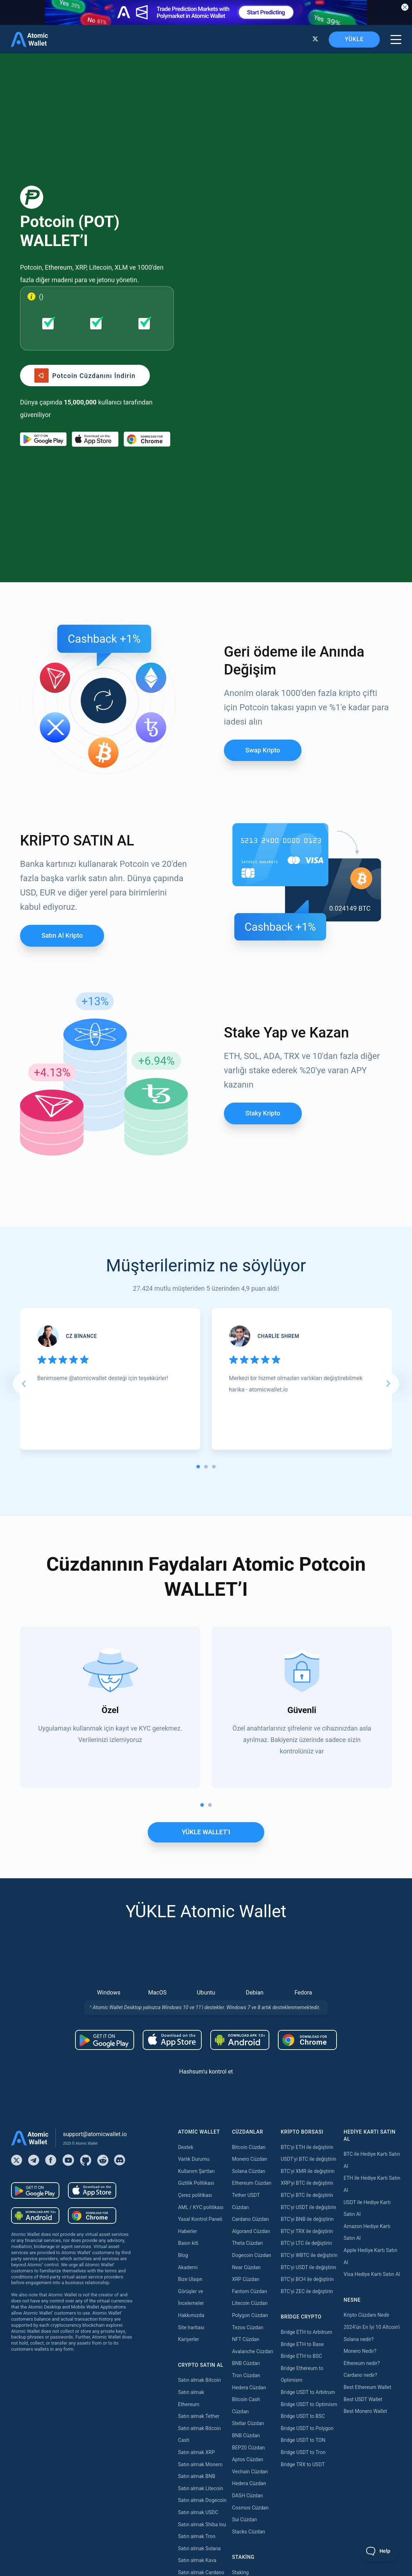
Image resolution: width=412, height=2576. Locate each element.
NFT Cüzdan (245, 2114)
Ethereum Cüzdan (251, 1958)
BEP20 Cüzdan (248, 2223)
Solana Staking (248, 2504)
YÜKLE (354, 39)
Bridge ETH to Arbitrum (306, 2107)
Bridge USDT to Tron (303, 2227)
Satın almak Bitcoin (199, 2155)
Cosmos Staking (250, 2407)
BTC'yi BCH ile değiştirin (307, 2054)
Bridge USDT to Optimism (309, 2179)
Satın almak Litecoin (200, 2263)
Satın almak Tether (199, 2191)
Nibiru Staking (247, 2515)
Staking (240, 2347)
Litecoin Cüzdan (250, 2078)
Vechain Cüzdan (250, 2246)
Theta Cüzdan (247, 2018)
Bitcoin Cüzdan (249, 1922)
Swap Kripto (262, 525)
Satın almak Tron (197, 2311)
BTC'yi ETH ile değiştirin (307, 1922)
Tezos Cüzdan (248, 2102)
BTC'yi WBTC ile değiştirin (309, 2030)
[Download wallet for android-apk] (239, 1815)
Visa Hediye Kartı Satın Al (372, 2049)
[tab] (198, 1241)
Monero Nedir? (360, 2126)
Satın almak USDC (198, 2287)
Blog (183, 2030)
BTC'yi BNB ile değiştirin (307, 1994)
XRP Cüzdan (246, 2054)
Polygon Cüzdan (250, 2090)
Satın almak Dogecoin (202, 2275)
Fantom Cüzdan (249, 2066)
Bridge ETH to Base (302, 2119)
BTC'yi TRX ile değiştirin (307, 2006)
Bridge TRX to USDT (303, 2239)
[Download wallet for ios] (95, 326)
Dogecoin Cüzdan (251, 2030)
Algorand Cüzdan (251, 2006)
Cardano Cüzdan (250, 1994)
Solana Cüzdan (248, 1946)
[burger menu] (396, 39)
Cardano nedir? (360, 2150)
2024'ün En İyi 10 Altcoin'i (372, 2102)
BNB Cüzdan (246, 2138)
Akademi (188, 2042)
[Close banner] (404, 7)
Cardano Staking (250, 2480)
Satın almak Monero (200, 2239)
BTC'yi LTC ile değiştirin (306, 2018)
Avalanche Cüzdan (252, 2126)
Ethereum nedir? (362, 2138)
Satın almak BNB (196, 2251)
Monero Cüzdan (249, 1934)
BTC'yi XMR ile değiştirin (307, 1946)
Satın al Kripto (62, 711)
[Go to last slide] (23, 1158)
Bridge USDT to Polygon (307, 2203)
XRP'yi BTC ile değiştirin (307, 1958)
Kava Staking (246, 2371)
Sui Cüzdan (244, 2294)
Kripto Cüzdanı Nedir (366, 2090)
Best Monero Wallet (365, 2186)
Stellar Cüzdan (248, 2199)
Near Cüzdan (246, 2042)
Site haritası (191, 2102)
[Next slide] (388, 1158)
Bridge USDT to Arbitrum (308, 2167)
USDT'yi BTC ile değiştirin (308, 1934)
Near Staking (246, 2396)
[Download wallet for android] (43, 327)
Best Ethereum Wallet (367, 2162)
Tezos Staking (247, 2420)
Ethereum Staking (251, 2359)
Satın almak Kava (197, 2336)
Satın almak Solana (199, 2323)
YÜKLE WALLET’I (206, 1607)
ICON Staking (247, 2491)
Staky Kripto (262, 888)
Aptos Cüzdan (247, 2234)
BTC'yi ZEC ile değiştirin (307, 2066)
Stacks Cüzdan (248, 2307)
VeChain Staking (250, 2455)
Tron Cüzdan (246, 2150)
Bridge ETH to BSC (301, 2131)
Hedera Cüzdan (249, 2162)
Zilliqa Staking (248, 2467)
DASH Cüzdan (247, 2270)
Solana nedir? (359, 2114)
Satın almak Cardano (201, 2347)
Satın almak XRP (196, 2227)
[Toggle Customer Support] (379, 2551)
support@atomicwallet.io (95, 1909)
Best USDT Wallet (363, 2174)
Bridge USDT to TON (303, 2215)
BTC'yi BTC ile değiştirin (307, 1970)
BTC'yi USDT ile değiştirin (308, 1982)
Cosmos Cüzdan (250, 2283)
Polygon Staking (250, 2383)
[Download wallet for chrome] (147, 326)
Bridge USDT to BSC (303, 2191)
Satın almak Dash (197, 2359)
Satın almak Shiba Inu (202, 2299)
